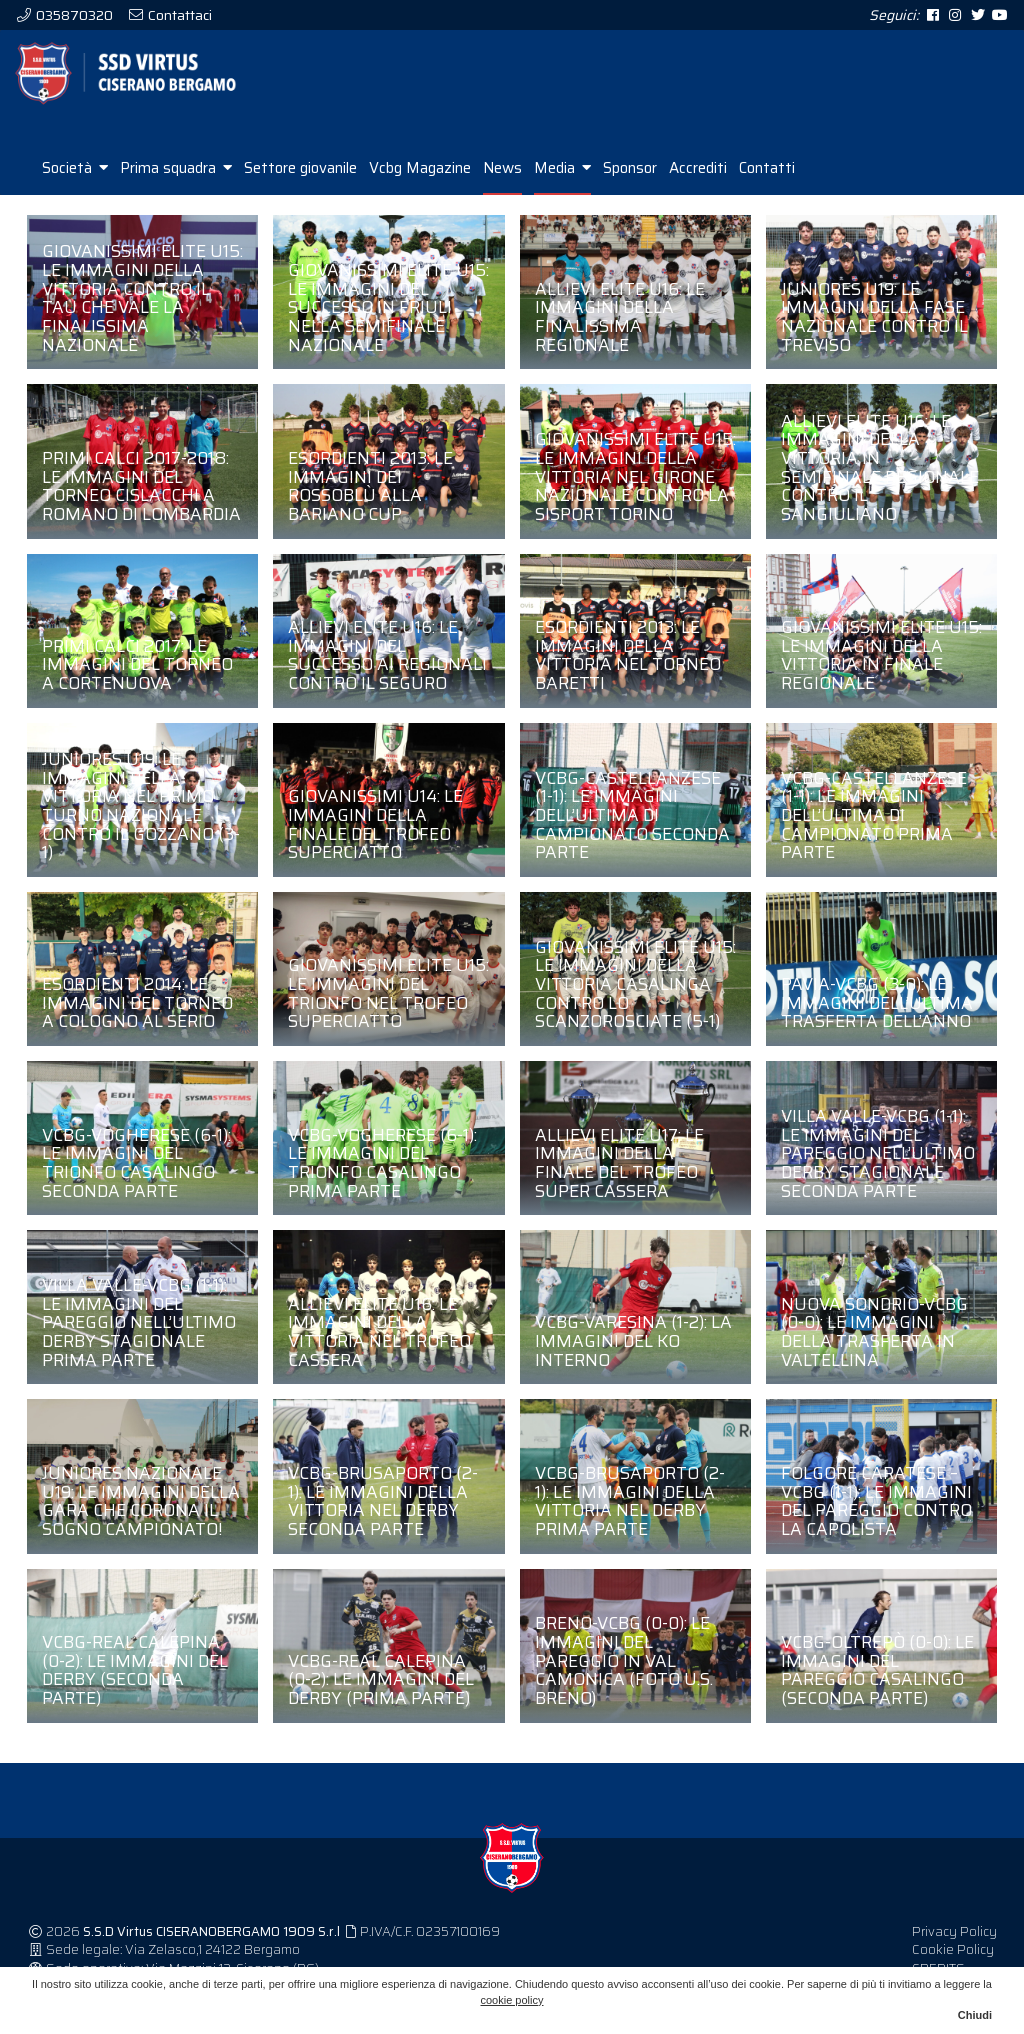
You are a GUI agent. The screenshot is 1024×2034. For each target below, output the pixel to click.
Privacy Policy (954, 1953)
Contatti (767, 190)
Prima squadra (176, 190)
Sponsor (630, 190)
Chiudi (975, 2015)
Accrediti (698, 190)
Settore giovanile (300, 190)
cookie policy (512, 2000)
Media (562, 190)
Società (75, 190)
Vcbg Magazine (420, 190)
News (502, 190)
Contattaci (178, 15)
